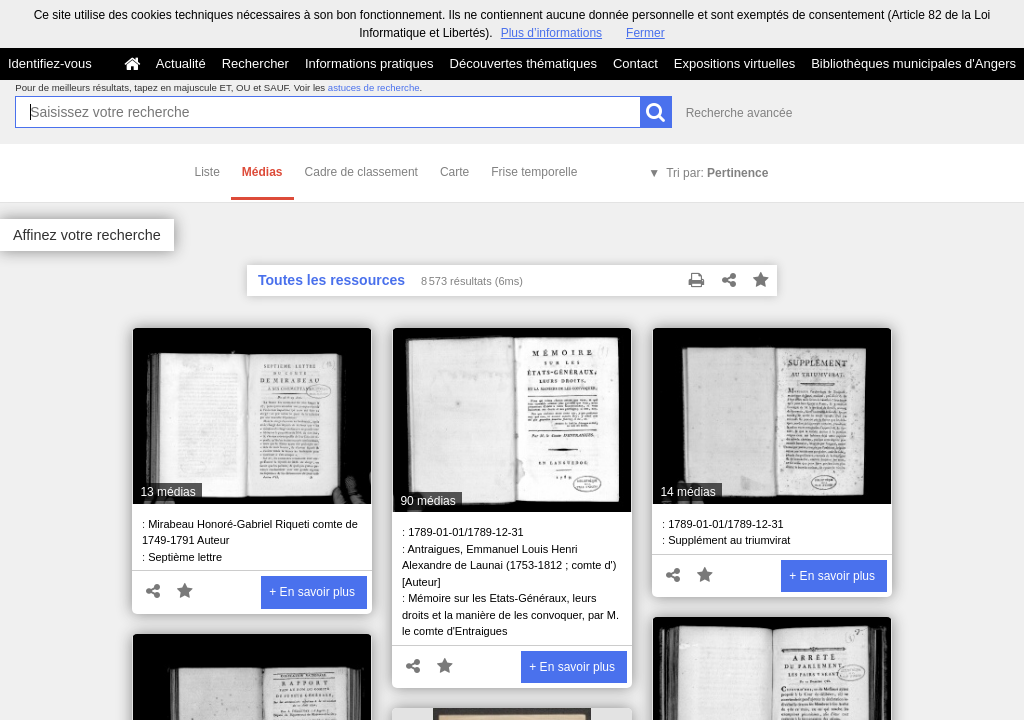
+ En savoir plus (312, 592)
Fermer (645, 33)
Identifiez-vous (50, 63)
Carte (454, 172)
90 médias (427, 501)
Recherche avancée (739, 113)
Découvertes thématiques (523, 63)
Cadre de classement (361, 172)
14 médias (687, 492)
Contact (635, 63)
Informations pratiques (369, 63)
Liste (207, 172)
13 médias (167, 492)
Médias (262, 172)
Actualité (181, 63)
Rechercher (255, 63)
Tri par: (717, 173)
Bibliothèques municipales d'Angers (913, 63)
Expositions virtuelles (734, 63)
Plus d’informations (551, 33)
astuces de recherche (374, 87)
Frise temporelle (534, 172)
